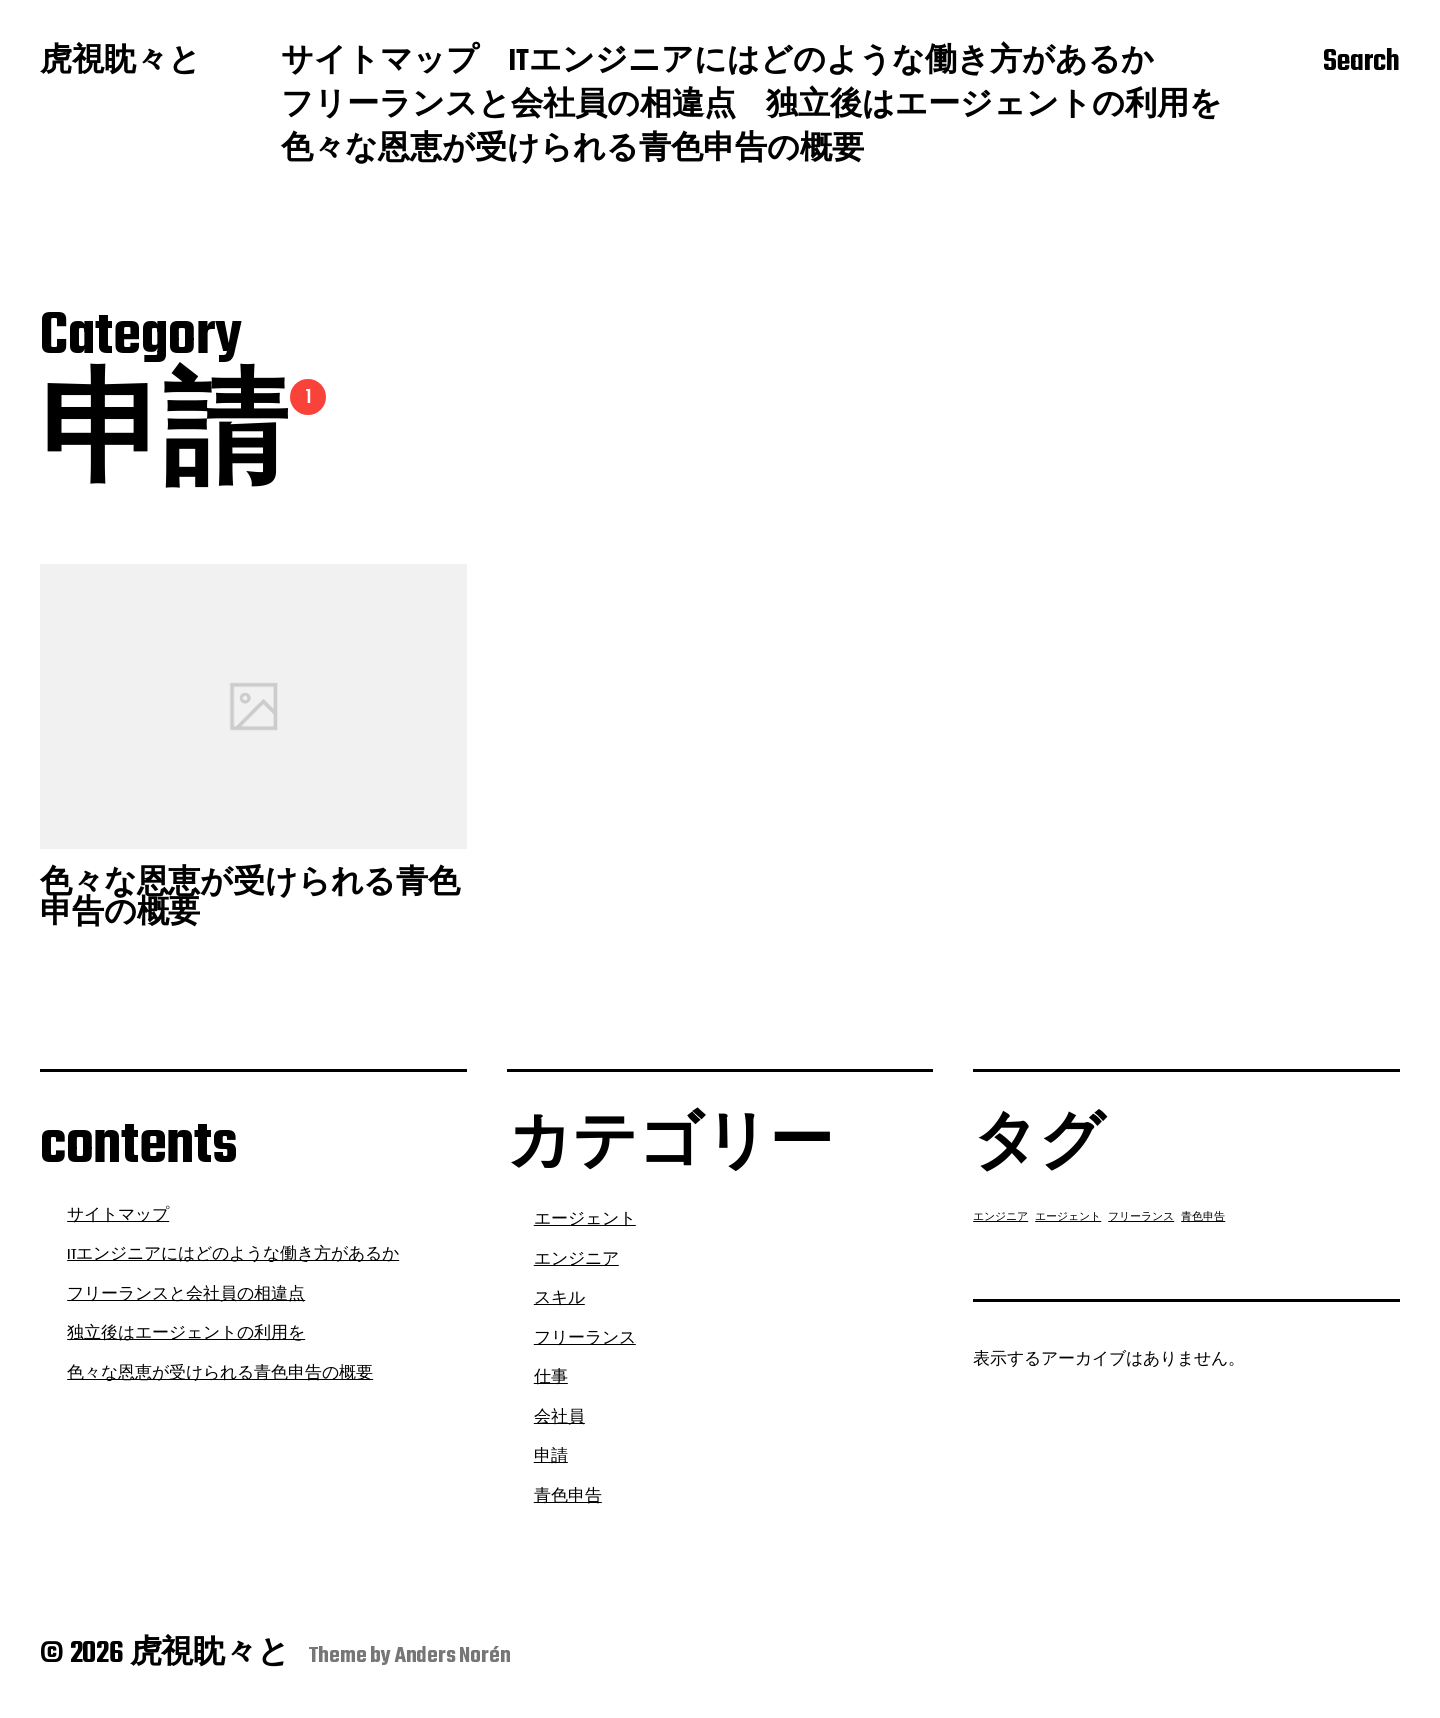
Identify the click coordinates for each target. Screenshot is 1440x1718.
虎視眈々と (120, 63)
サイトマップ (380, 63)
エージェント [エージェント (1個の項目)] (1068, 1217)
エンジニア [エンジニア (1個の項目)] (1000, 1217)
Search (1361, 63)
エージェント (585, 1220)
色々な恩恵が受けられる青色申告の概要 (572, 151)
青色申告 (568, 1497)
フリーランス (585, 1339)
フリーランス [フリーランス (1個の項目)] (1141, 1217)
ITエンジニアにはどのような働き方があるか (831, 63)
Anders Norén (453, 1656)
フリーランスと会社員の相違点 (508, 107)
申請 (551, 1457)
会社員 (559, 1418)
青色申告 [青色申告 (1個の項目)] (1203, 1217)
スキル (559, 1299)
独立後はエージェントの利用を (994, 107)
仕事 (551, 1378)
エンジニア (576, 1260)
